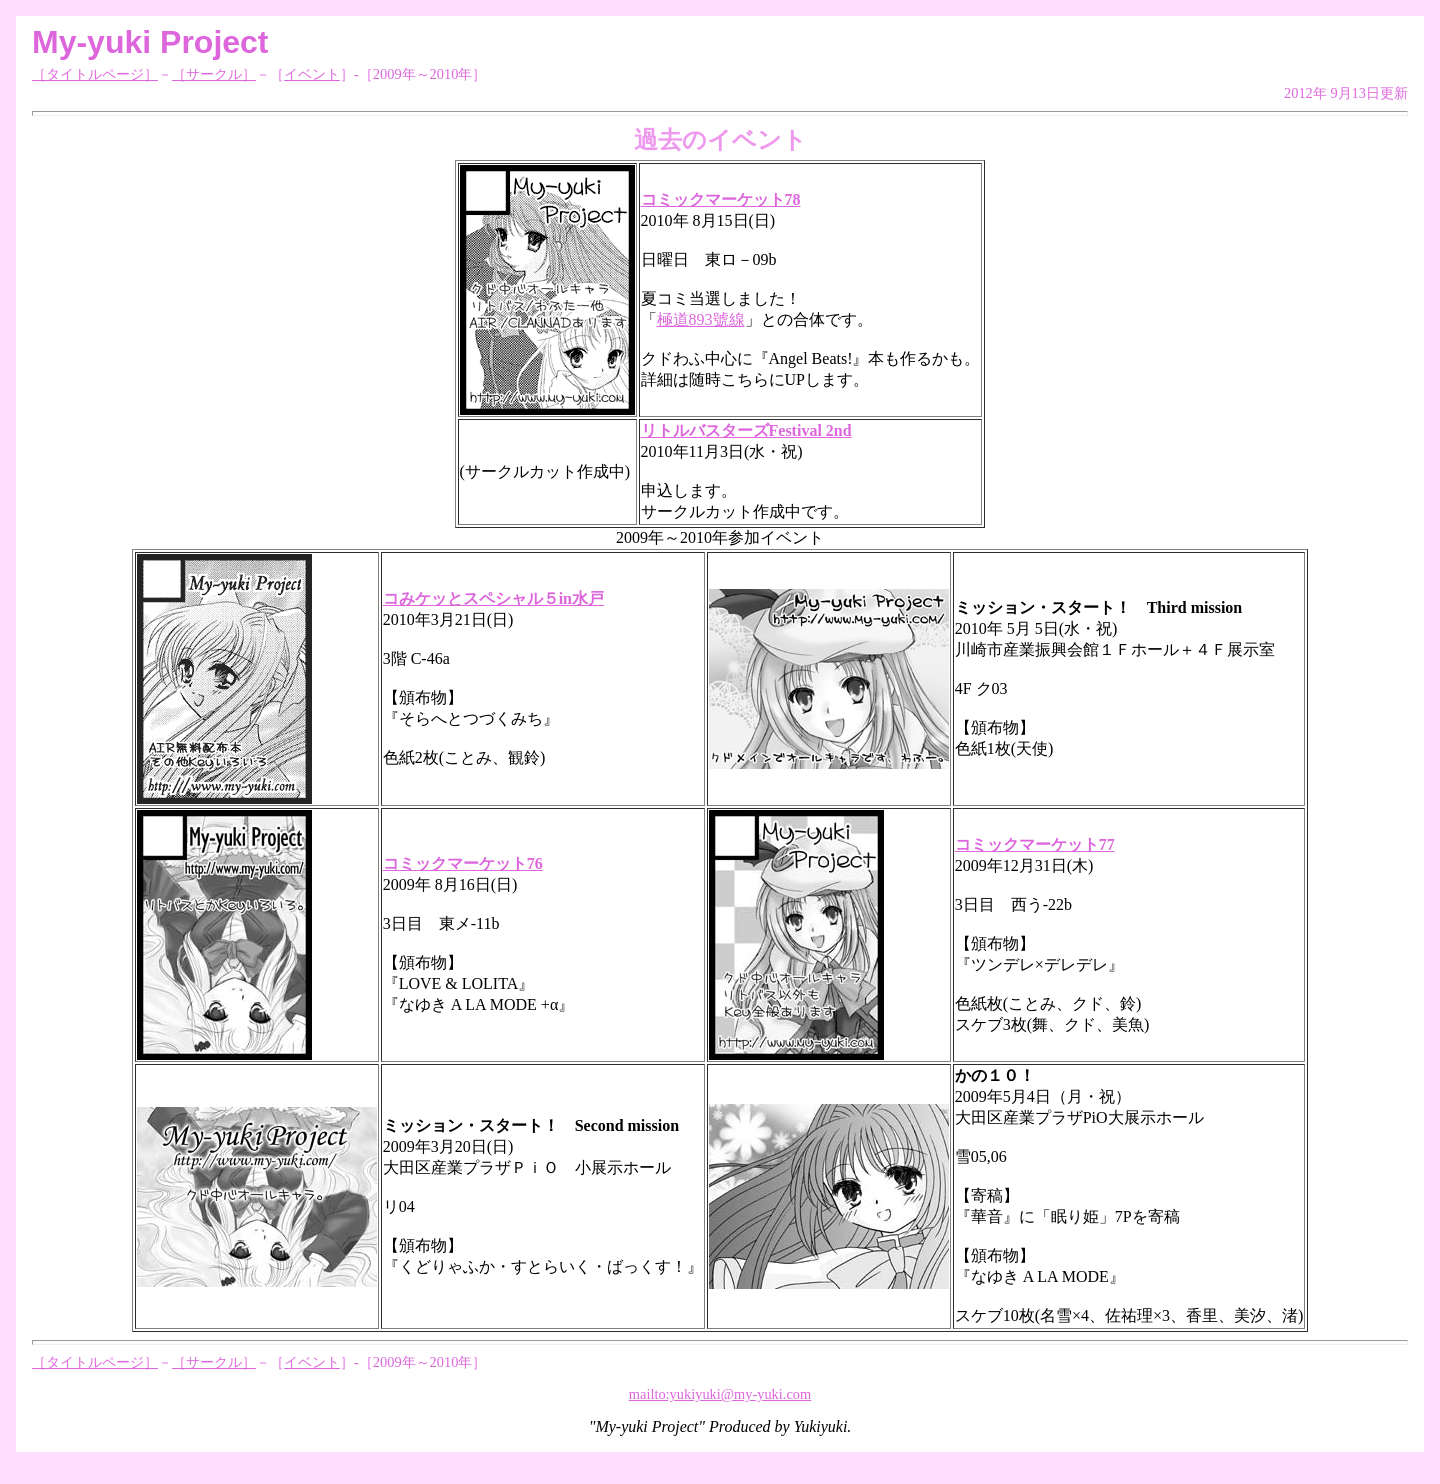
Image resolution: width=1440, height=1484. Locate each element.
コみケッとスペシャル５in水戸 (493, 598)
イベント (312, 74)
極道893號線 (701, 319)
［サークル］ (214, 74)
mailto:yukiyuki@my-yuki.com (720, 1394)
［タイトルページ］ (95, 74)
